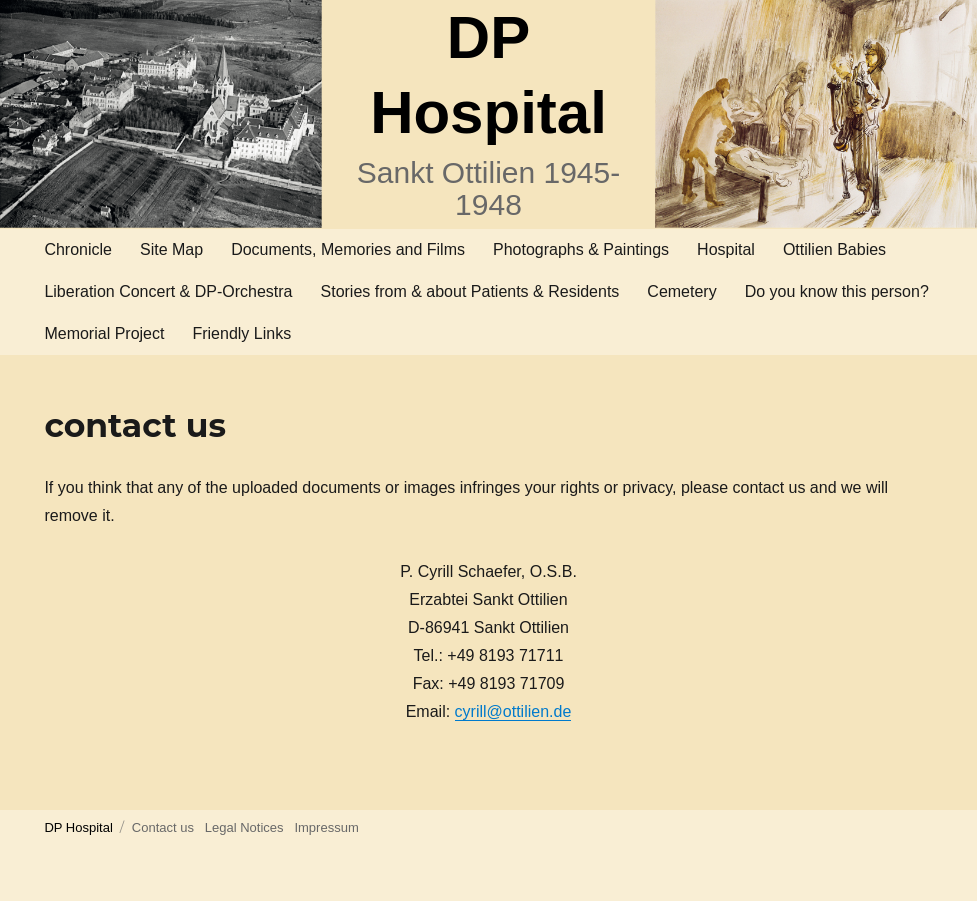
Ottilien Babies (834, 249)
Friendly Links (241, 333)
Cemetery (681, 291)
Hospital (726, 249)
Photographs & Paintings (581, 249)
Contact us (163, 827)
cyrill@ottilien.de (513, 711)
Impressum (326, 827)
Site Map (171, 249)
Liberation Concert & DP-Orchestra (168, 291)
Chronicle (78, 249)
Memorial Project (104, 333)
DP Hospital (78, 827)
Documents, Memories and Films (348, 249)
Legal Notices (244, 827)
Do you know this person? (837, 291)
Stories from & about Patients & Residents (470, 291)
